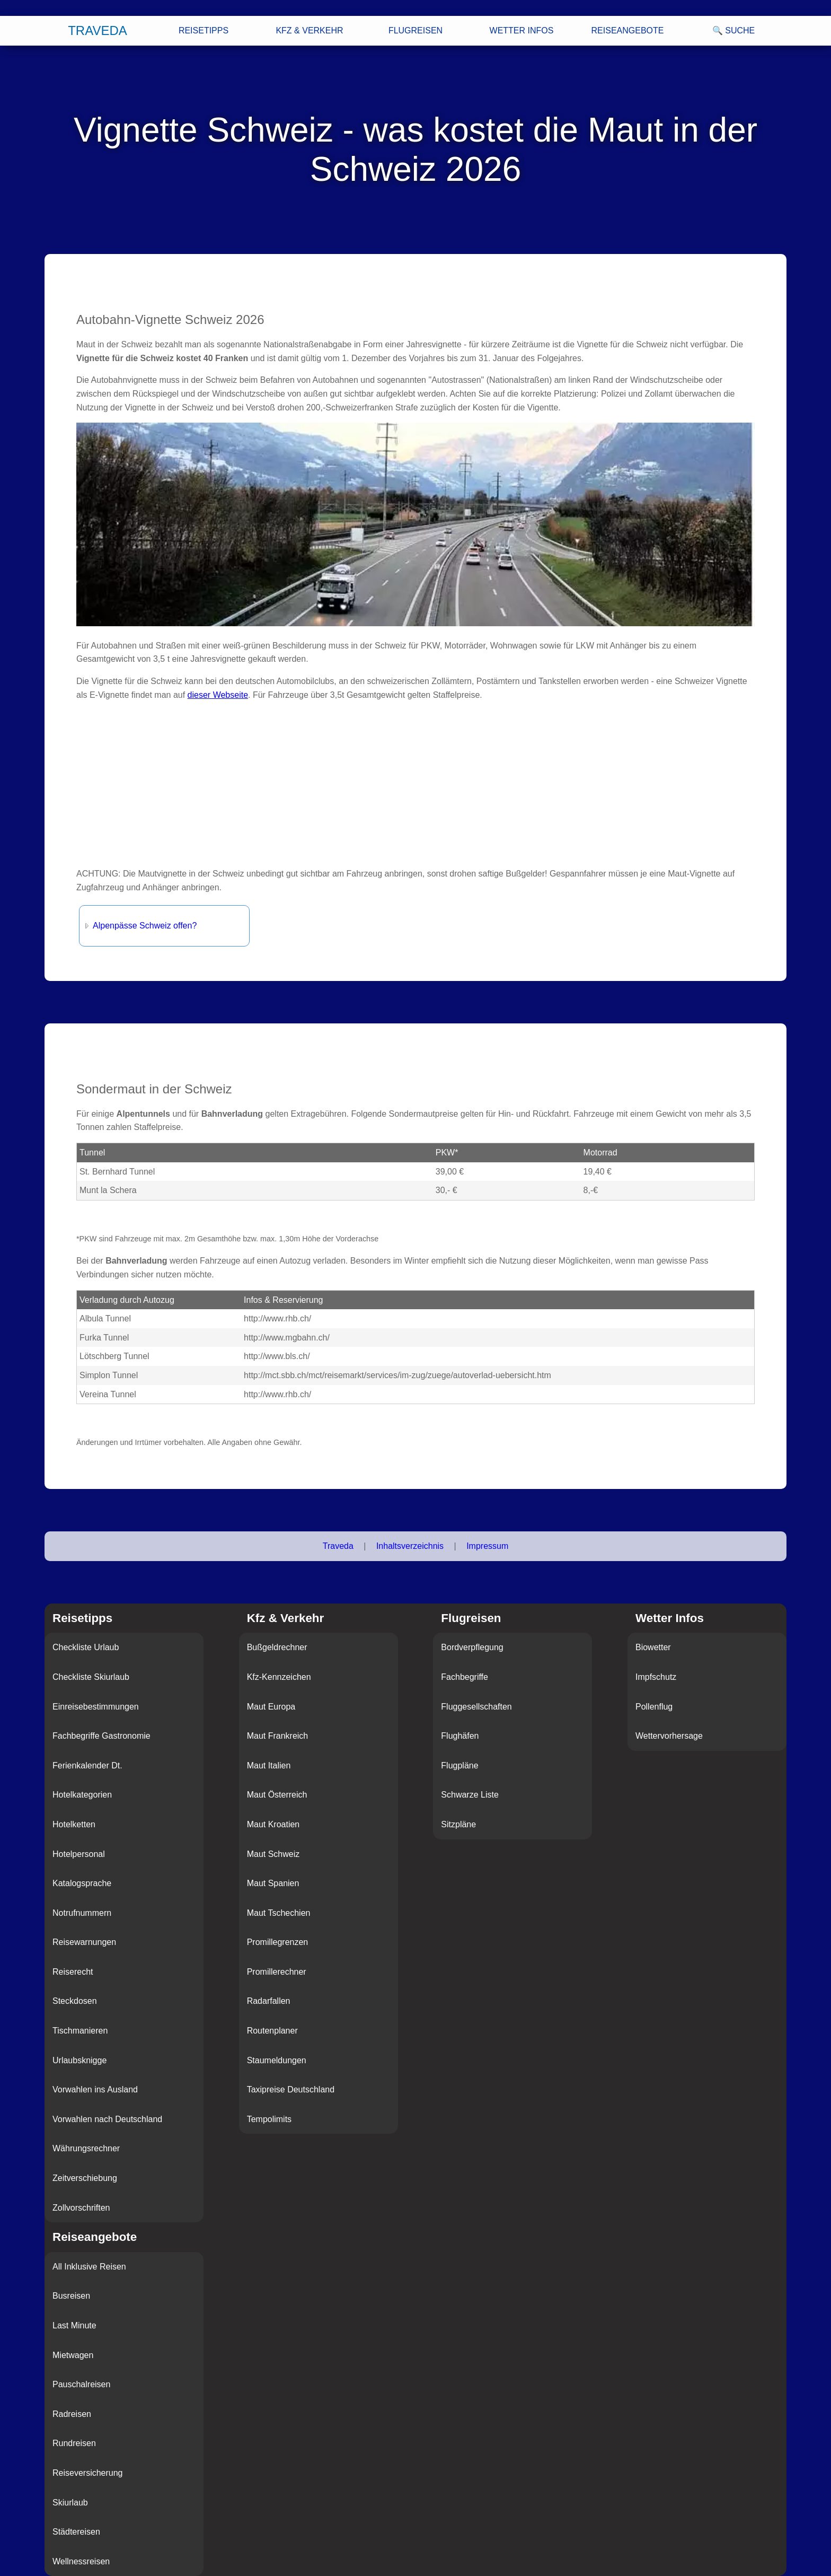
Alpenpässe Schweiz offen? (145, 925)
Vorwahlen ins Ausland (95, 2089)
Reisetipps (203, 30)
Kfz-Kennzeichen (279, 1676)
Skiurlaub (70, 2502)
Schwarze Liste (470, 1794)
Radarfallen (268, 2000)
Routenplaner (272, 2030)
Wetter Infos (522, 30)
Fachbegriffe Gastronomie (101, 1735)
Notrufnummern (81, 1912)
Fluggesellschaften (476, 1706)
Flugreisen (415, 30)
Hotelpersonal (78, 1854)
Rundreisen (74, 2443)
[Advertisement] (394, 784)
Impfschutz (655, 1676)
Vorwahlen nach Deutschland (107, 2119)
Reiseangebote (627, 30)
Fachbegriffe (464, 1676)
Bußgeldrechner (277, 1647)
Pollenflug (654, 1706)
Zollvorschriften (81, 2207)
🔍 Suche (733, 30)
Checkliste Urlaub (85, 1647)
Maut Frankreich (277, 1735)
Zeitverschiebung (84, 2178)
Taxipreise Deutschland (290, 2089)
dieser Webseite (218, 694)
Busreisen (71, 2295)
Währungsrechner (86, 2148)
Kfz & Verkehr (309, 30)
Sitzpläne (458, 1824)
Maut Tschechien (279, 1912)
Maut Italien (269, 1765)
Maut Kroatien (273, 1824)
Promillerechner (276, 1971)
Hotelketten (73, 1824)
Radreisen (71, 2414)
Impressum (487, 1545)
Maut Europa (271, 1706)
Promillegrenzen (277, 1942)
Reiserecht (72, 1971)
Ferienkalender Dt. (87, 1765)
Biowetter (653, 1647)
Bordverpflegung (472, 1647)
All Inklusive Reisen (89, 2266)
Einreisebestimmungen (95, 1706)
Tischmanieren (80, 2030)
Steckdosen (74, 2000)
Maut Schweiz (273, 1854)
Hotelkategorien (82, 1794)
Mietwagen (72, 2355)
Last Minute (74, 2325)
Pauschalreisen (81, 2384)
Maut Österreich (277, 1794)
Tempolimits (269, 2119)
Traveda (97, 30)
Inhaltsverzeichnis (410, 1545)
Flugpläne (459, 1765)
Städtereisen (76, 2531)
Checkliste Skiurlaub (90, 1676)
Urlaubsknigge (79, 2060)
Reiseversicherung (87, 2472)
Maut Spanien (273, 1883)
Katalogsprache (81, 1883)
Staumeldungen (276, 2060)
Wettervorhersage (669, 1735)
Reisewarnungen (84, 1942)
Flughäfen (460, 1735)
